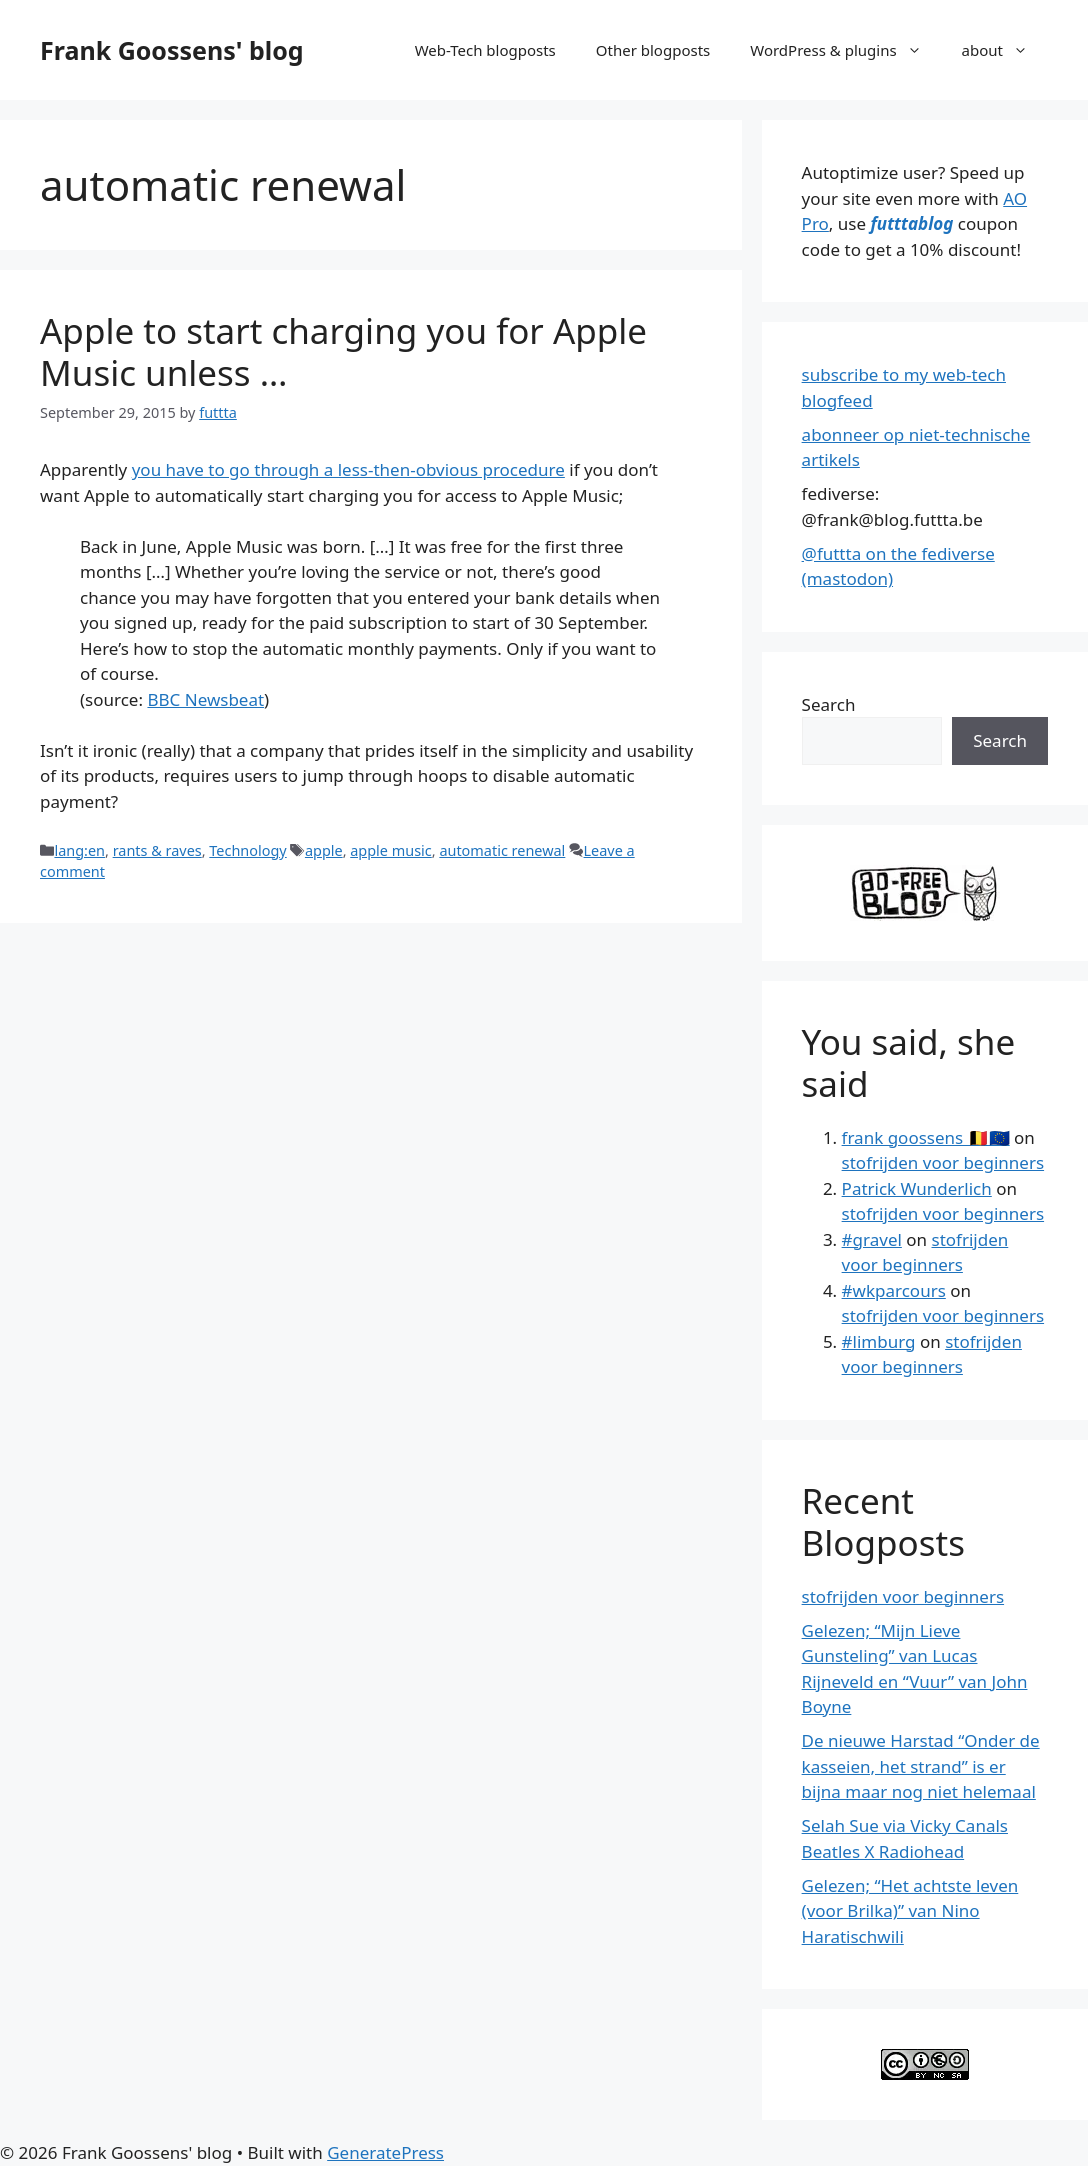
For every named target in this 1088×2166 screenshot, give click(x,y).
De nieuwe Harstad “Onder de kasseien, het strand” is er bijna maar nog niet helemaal (921, 1766)
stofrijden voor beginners (943, 1162)
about (1005, 50)
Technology (247, 850)
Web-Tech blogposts (485, 50)
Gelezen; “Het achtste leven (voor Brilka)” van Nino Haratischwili (910, 1911)
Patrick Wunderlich (917, 1188)
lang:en (79, 850)
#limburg (879, 1341)
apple (324, 850)
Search (829, 704)
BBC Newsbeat (205, 699)
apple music (390, 850)
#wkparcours (894, 1290)
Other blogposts (653, 50)
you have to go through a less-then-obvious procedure (348, 469)
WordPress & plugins (845, 50)
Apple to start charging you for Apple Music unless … (343, 351)
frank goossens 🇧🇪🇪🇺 (926, 1137)
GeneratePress (385, 2152)
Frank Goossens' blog (172, 50)
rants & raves (157, 850)
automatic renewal (502, 850)
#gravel (872, 1239)
